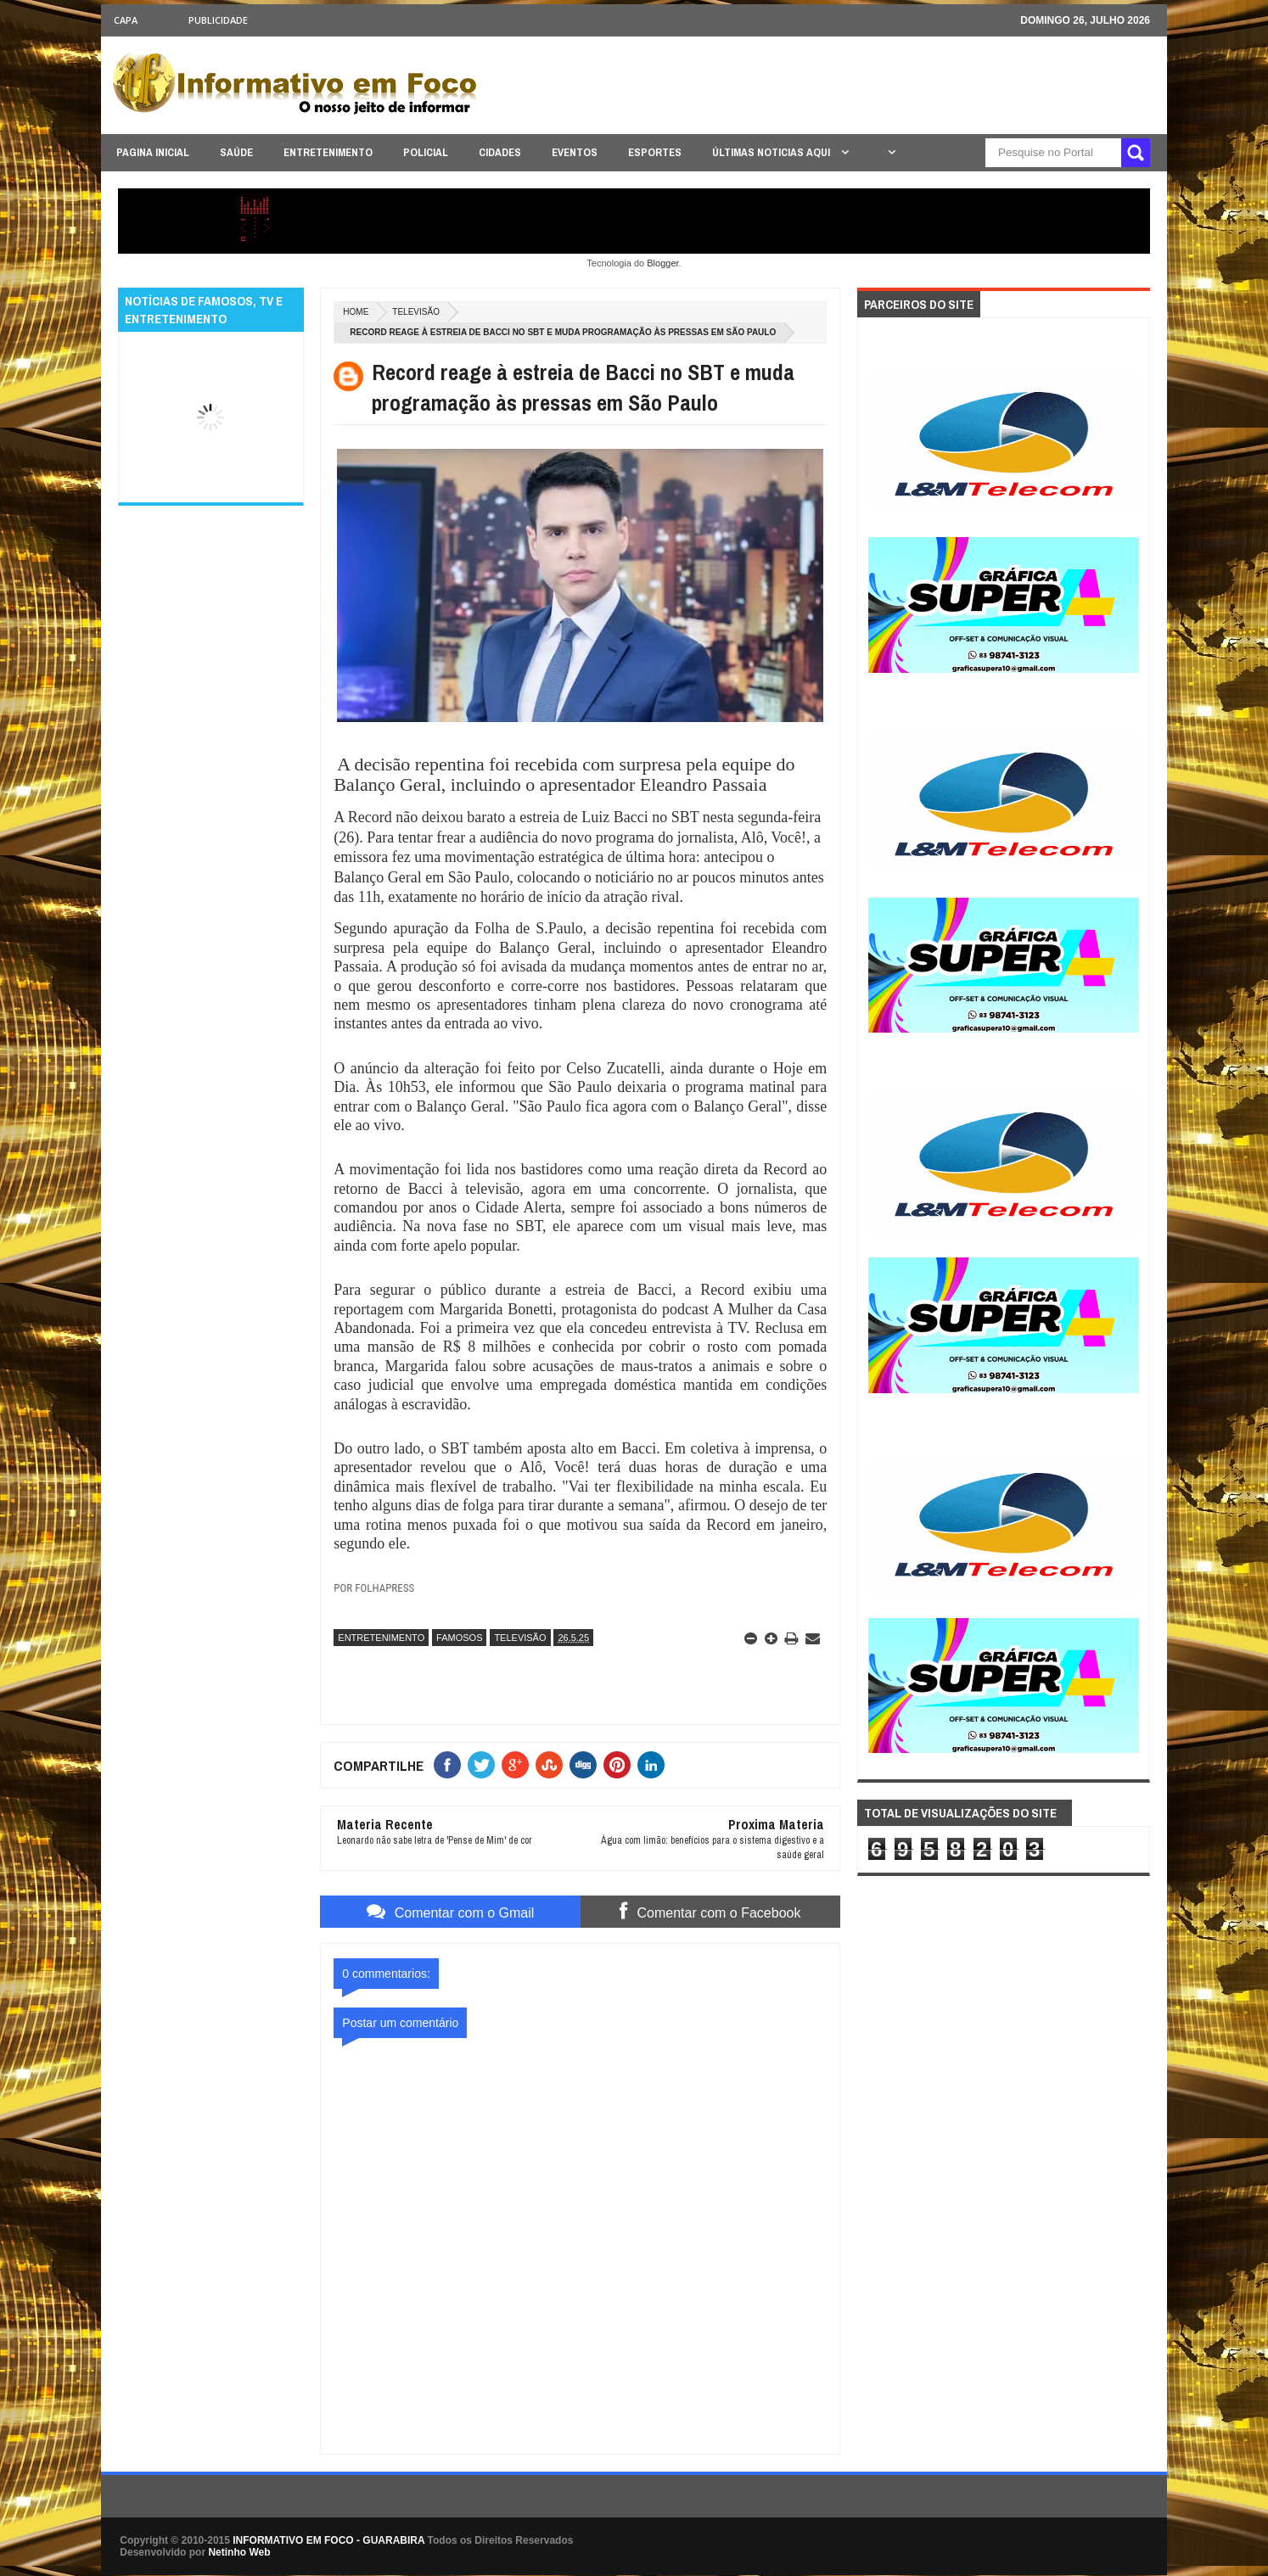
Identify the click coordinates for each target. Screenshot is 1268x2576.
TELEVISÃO (416, 311)
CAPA (125, 20)
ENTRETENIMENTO (328, 152)
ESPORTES (655, 152)
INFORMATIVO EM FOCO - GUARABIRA (328, 2540)
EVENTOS (575, 152)
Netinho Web (239, 2552)
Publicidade (218, 20)
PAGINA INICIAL (152, 152)
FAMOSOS (459, 1637)
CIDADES (500, 152)
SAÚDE (236, 152)
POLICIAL (425, 152)
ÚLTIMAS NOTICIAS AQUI (772, 152)
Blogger (662, 263)
